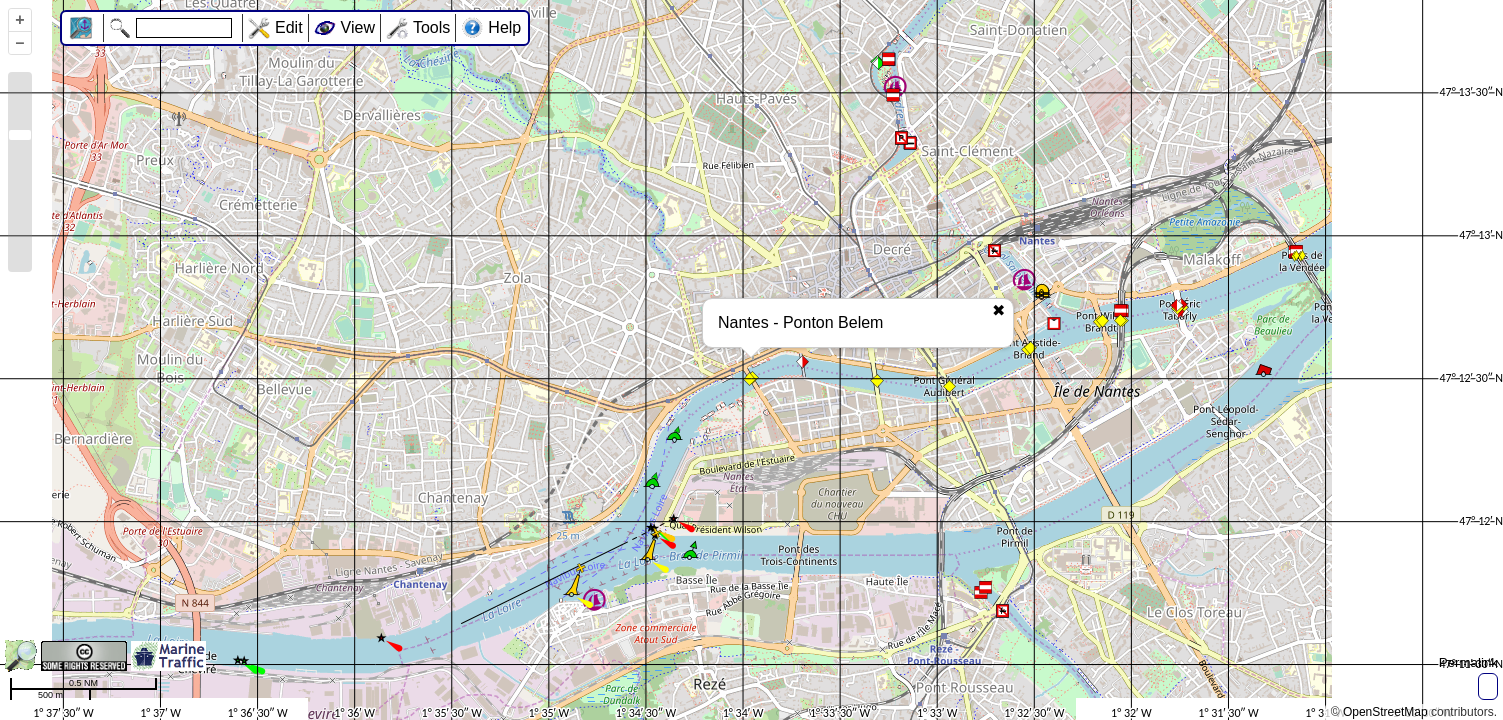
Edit (289, 27)
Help (504, 27)
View (358, 27)
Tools (431, 27)
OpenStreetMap (1385, 712)
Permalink (1468, 662)
